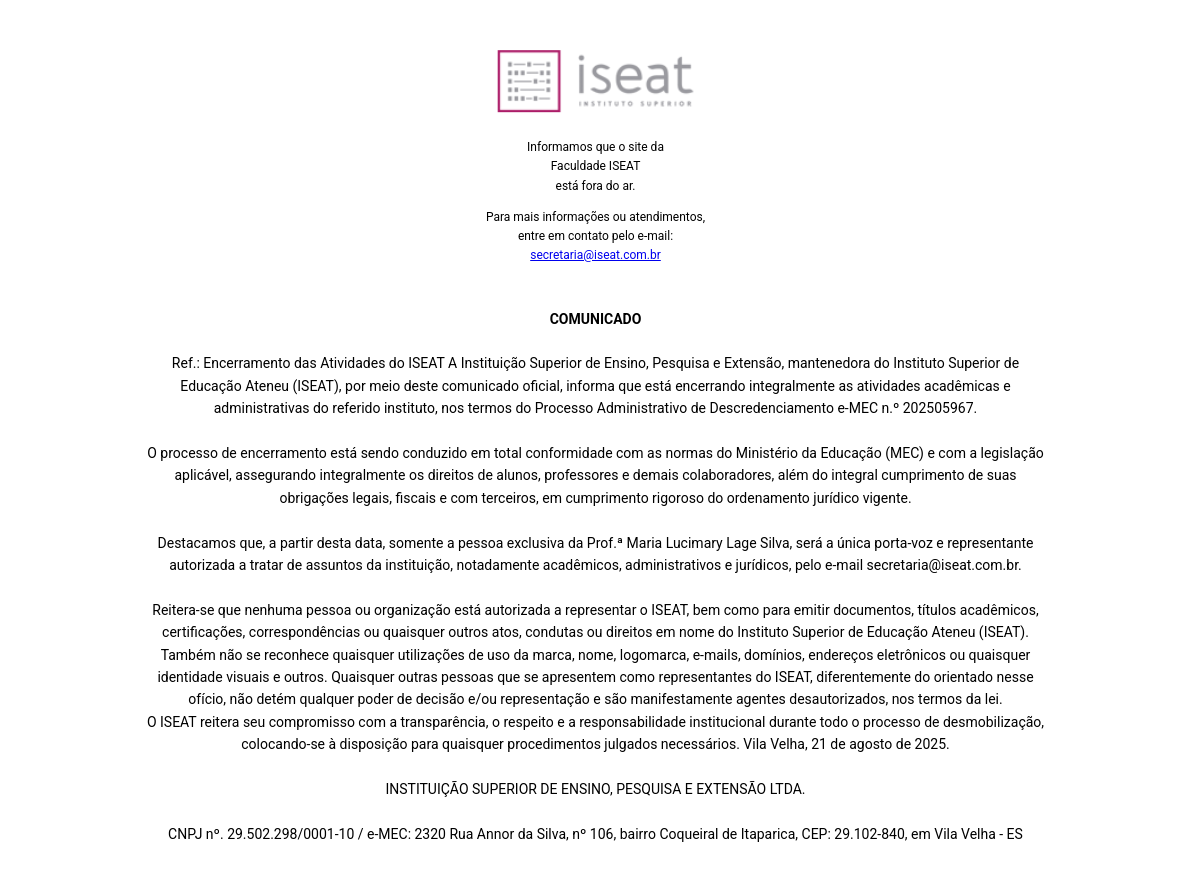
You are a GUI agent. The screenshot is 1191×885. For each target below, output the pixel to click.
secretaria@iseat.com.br (595, 255)
